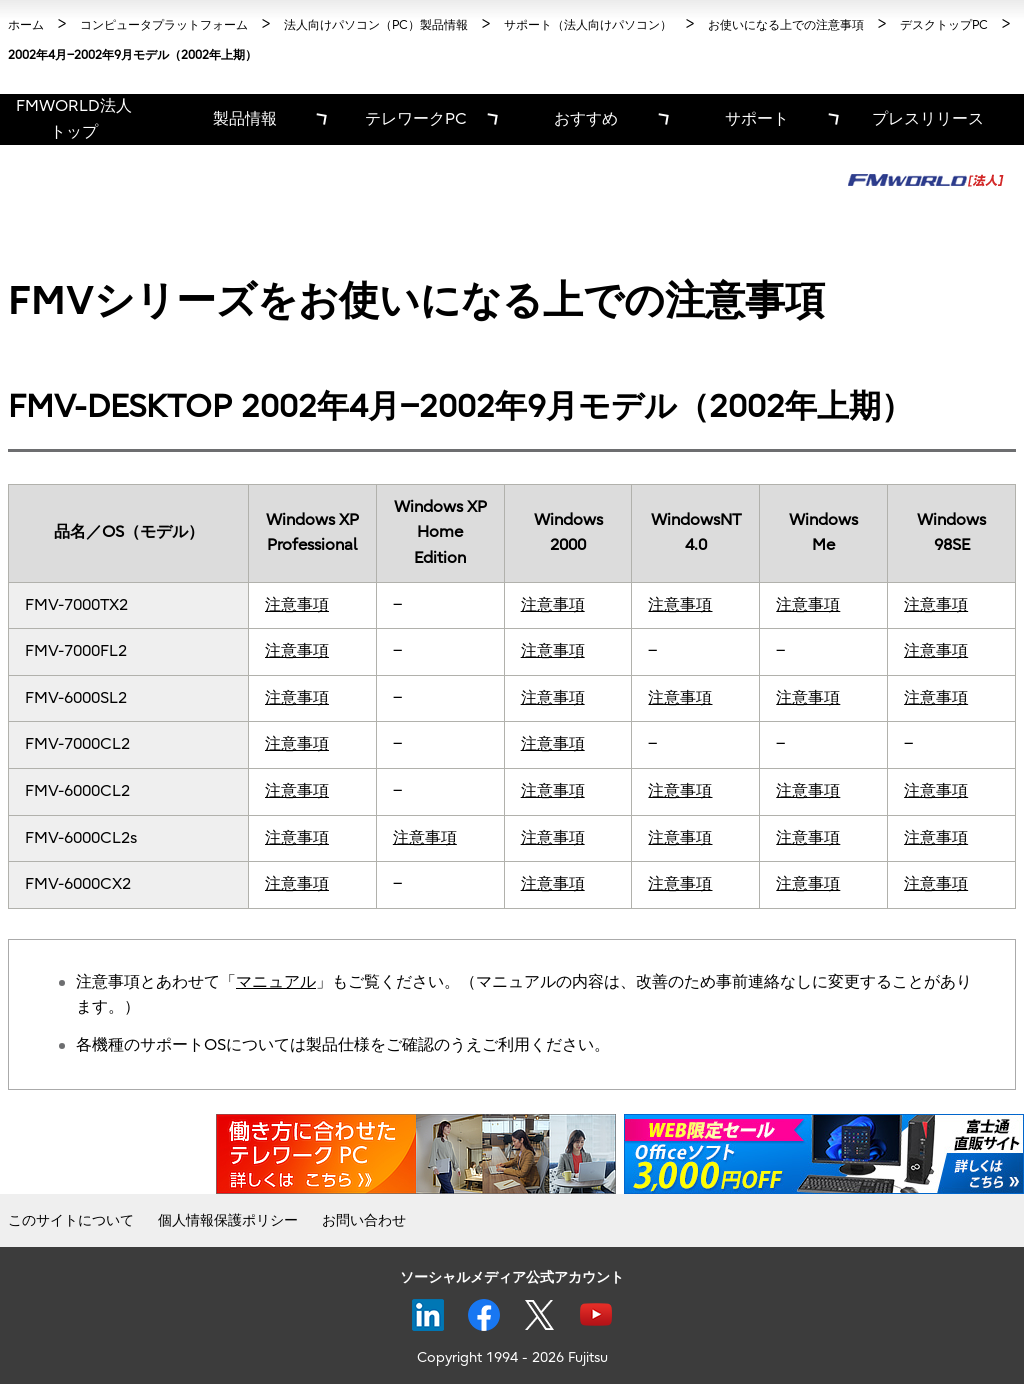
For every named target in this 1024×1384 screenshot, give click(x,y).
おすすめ (586, 119)
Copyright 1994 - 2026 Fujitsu (512, 1357)
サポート (757, 119)
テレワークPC (416, 119)
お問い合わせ (364, 1220)
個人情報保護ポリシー (228, 1220)
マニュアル (276, 982)
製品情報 (245, 119)
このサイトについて (71, 1220)
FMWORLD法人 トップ (74, 119)
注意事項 (297, 605)
